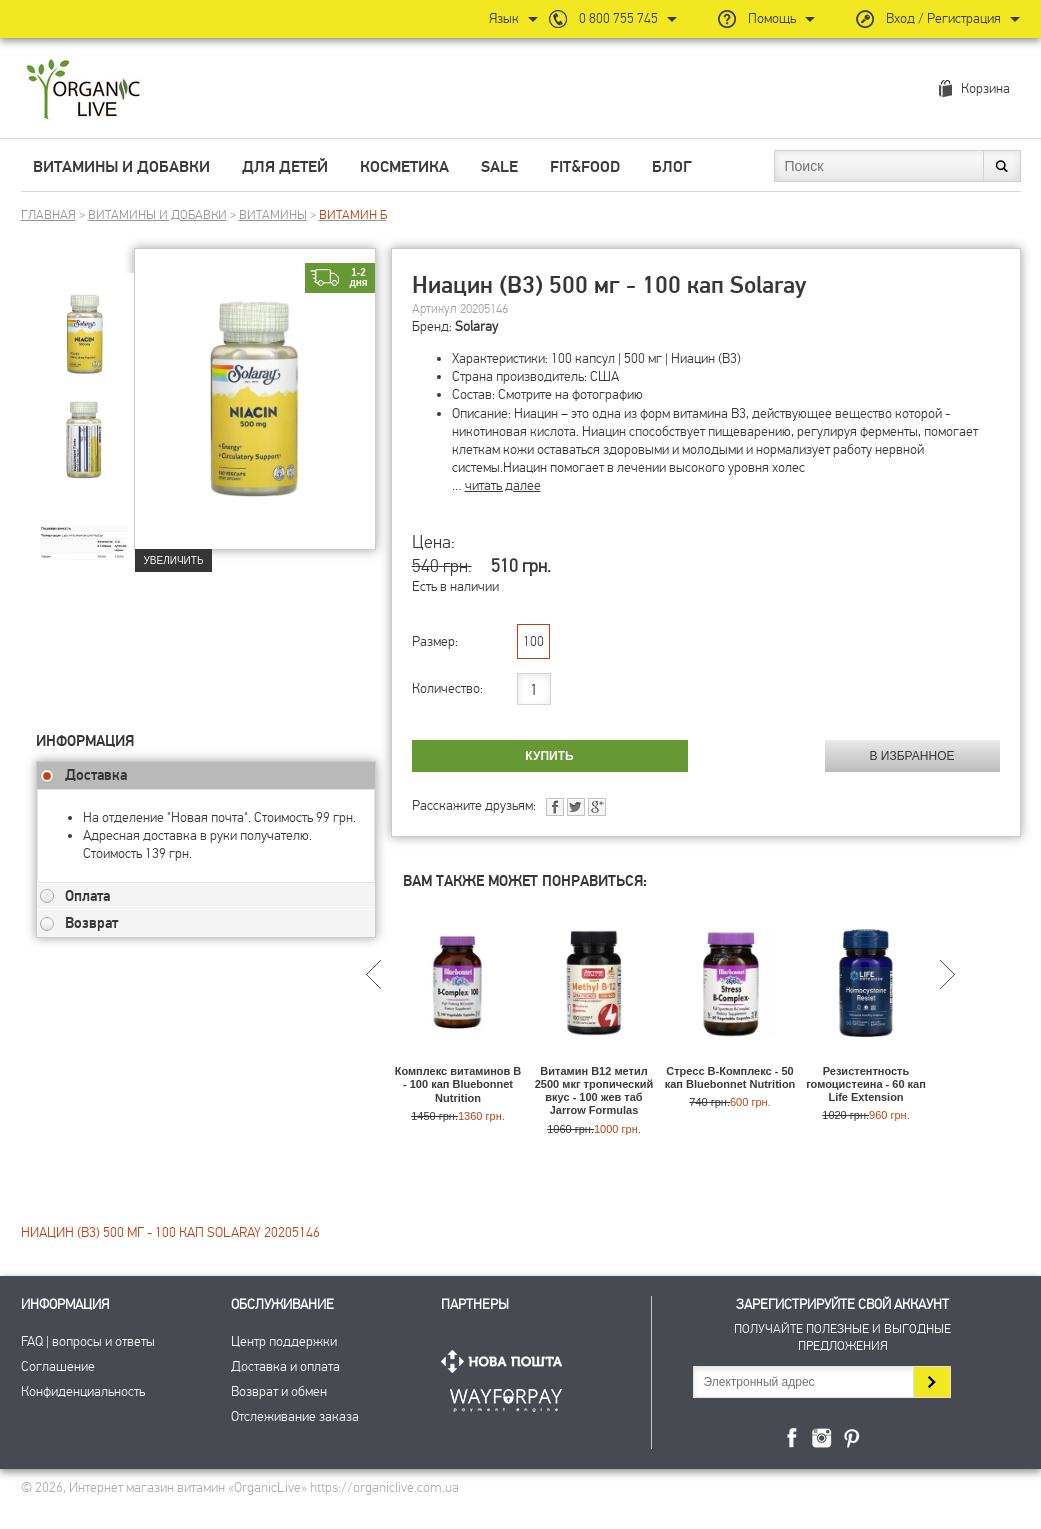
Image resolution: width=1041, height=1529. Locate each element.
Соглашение (58, 1366)
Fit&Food (585, 167)
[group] (85, 321)
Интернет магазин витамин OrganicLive (83, 90)
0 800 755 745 (618, 18)
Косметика (404, 167)
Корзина (985, 88)
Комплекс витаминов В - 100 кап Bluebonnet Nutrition (458, 1084)
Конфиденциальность (83, 1391)
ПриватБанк (506, 1396)
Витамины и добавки (121, 167)
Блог (672, 167)
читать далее (503, 485)
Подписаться (931, 1382)
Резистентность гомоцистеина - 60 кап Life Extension (866, 1084)
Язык (504, 18)
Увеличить (174, 560)
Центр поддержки (284, 1341)
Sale (499, 167)
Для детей (285, 167)
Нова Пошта (506, 1361)
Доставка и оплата (285, 1366)
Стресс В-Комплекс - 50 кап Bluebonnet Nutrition (730, 1077)
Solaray (476, 326)
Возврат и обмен (279, 1391)
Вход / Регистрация (943, 18)
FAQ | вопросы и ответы (88, 1341)
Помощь (772, 18)
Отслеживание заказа (295, 1416)
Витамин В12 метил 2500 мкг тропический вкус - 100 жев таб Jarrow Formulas (594, 1091)
